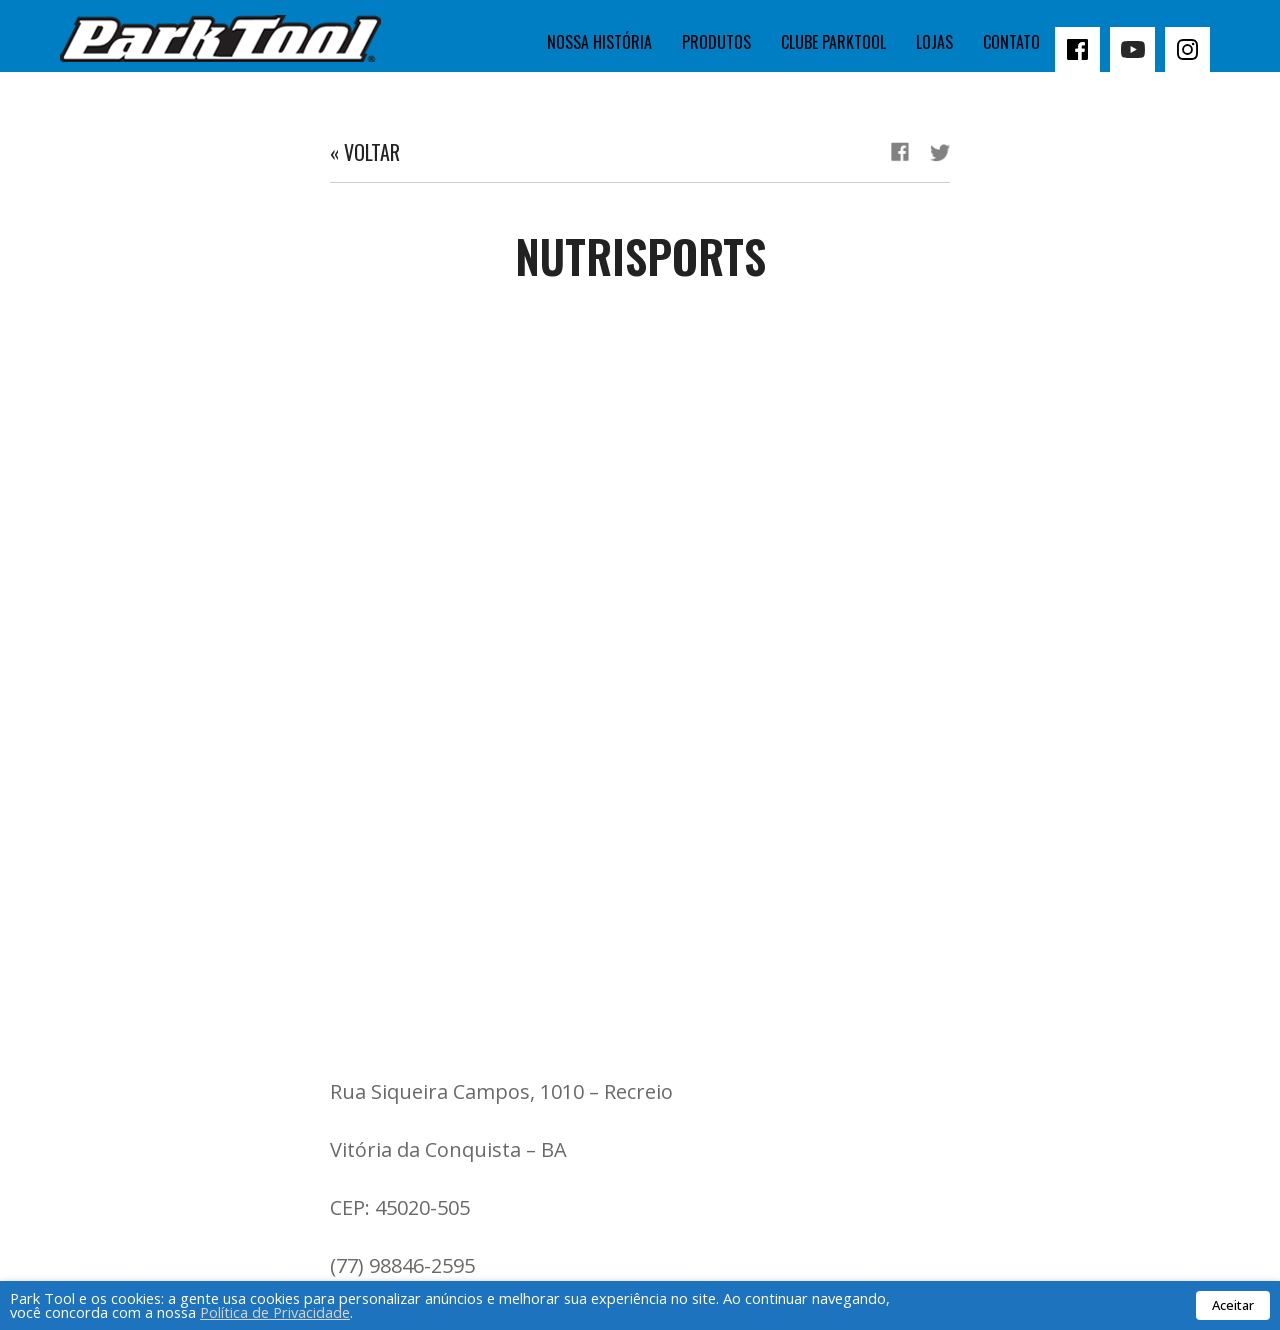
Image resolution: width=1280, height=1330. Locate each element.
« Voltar (365, 152)
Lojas (934, 42)
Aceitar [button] (1233, 1305)
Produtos (716, 42)
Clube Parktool (833, 42)
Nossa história (599, 42)
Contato (1011, 42)
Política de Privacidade (275, 1312)
